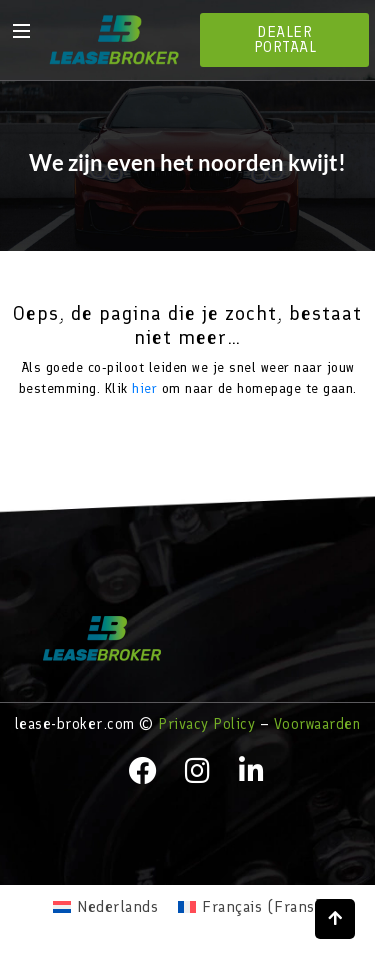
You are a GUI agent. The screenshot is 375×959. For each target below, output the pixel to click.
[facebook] (143, 771)
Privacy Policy (206, 724)
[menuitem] (105, 907)
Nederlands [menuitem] (117, 906)
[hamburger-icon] (19, 30)
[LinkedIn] (252, 771)
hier (144, 388)
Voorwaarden (317, 724)
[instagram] (198, 771)
